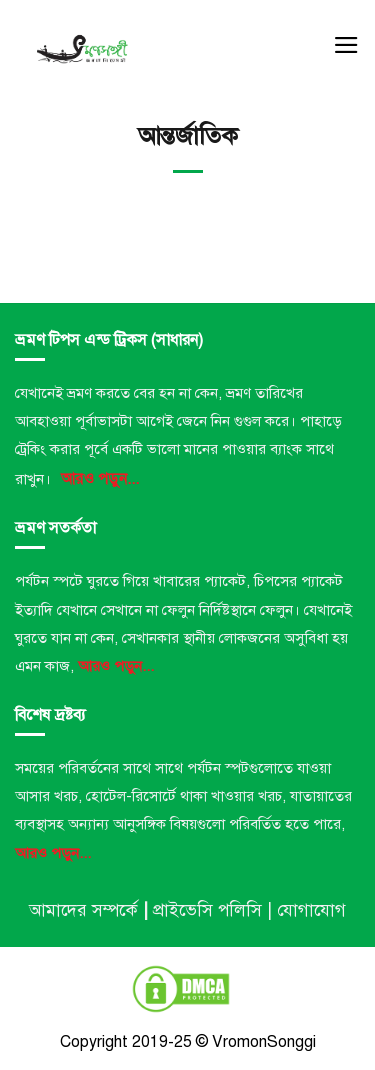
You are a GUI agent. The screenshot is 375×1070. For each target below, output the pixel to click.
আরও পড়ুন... (100, 478)
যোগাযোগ (311, 910)
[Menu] (346, 45)
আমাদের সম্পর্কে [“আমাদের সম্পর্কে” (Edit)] (83, 910)
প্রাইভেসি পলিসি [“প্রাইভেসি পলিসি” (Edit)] (207, 910)
